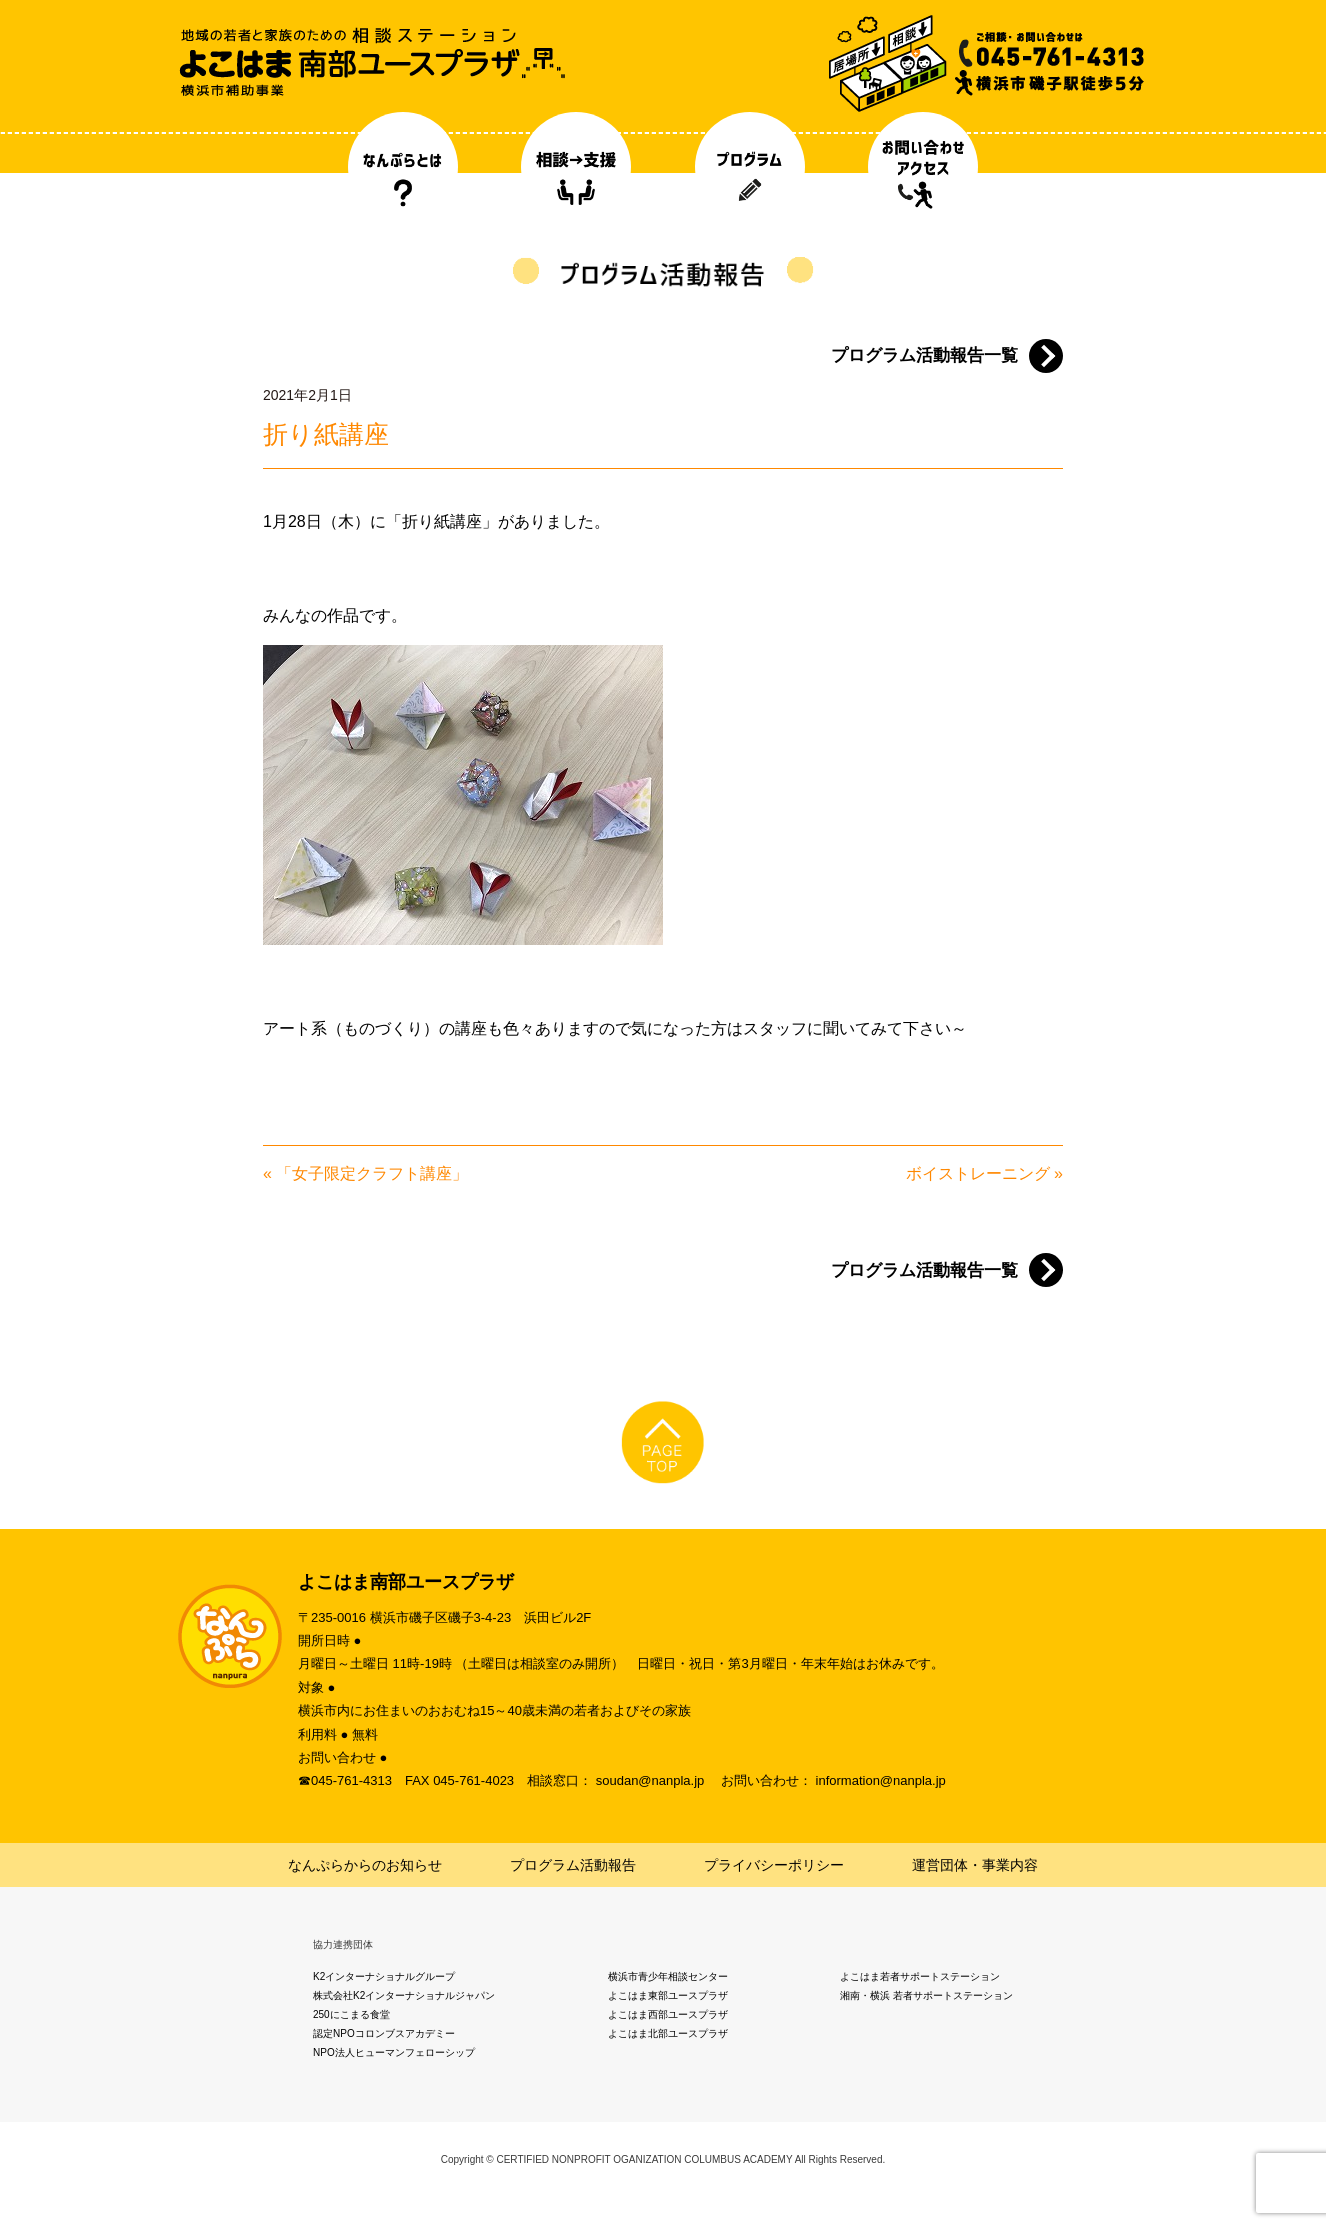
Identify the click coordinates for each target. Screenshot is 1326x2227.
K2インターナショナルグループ (384, 1976)
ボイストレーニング (978, 1173)
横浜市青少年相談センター (668, 1976)
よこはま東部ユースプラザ (668, 1995)
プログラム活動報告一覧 (924, 355)
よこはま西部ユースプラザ (668, 2014)
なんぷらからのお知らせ (365, 1865)
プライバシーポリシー (774, 1865)
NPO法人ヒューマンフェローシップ (394, 2052)
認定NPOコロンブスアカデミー (384, 2033)
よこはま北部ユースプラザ (668, 2033)
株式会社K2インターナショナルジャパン (404, 1995)
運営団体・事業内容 (975, 1865)
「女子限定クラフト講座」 (372, 1173)
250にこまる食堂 (351, 2014)
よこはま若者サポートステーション (920, 1976)
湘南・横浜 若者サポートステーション (926, 1995)
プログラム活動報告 (573, 1865)
